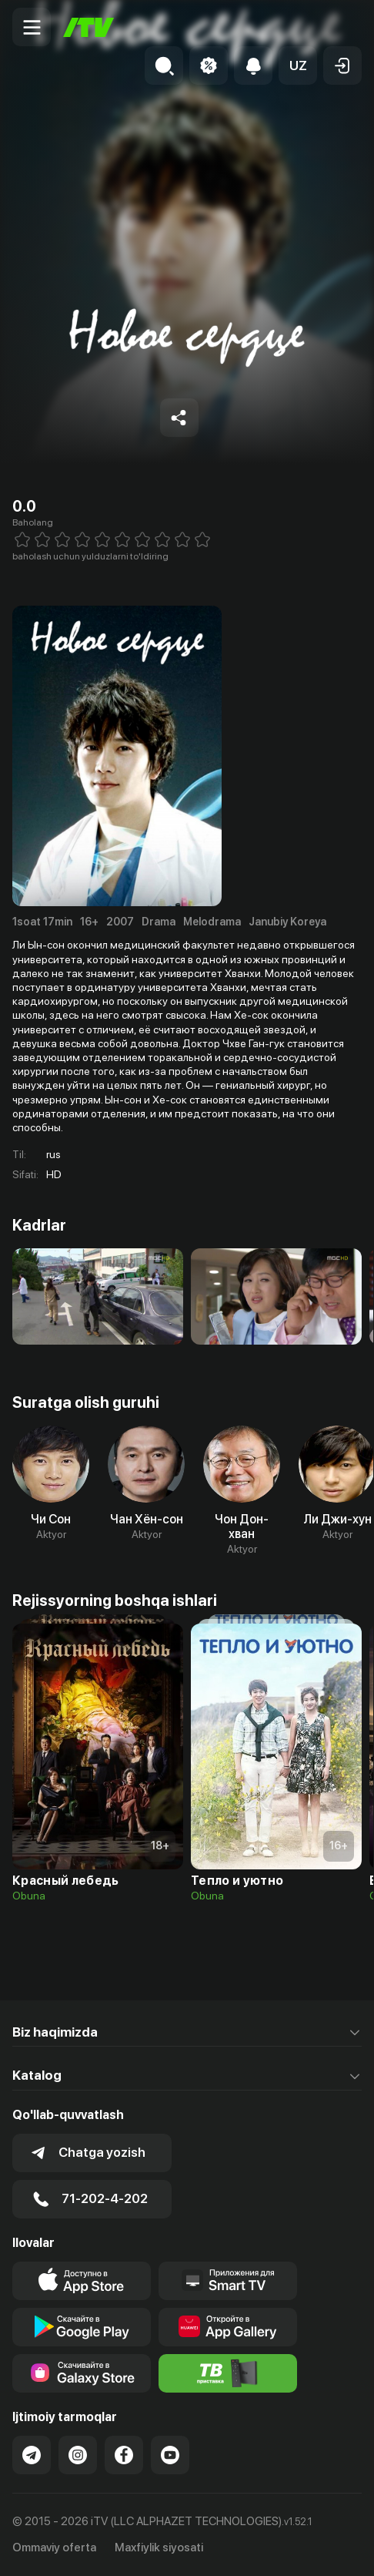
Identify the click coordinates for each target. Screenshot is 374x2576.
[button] (298, 65)
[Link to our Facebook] (124, 2455)
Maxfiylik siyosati (159, 2547)
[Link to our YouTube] (170, 2455)
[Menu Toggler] (31, 27)
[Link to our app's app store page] (81, 2281)
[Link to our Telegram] (31, 2455)
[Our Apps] (228, 2281)
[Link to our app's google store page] (81, 2327)
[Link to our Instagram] (77, 2455)
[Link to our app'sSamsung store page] (81, 2373)
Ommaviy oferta (54, 2547)
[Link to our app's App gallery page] (228, 2327)
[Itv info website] (228, 2373)
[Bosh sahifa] (88, 27)
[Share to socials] (179, 417)
